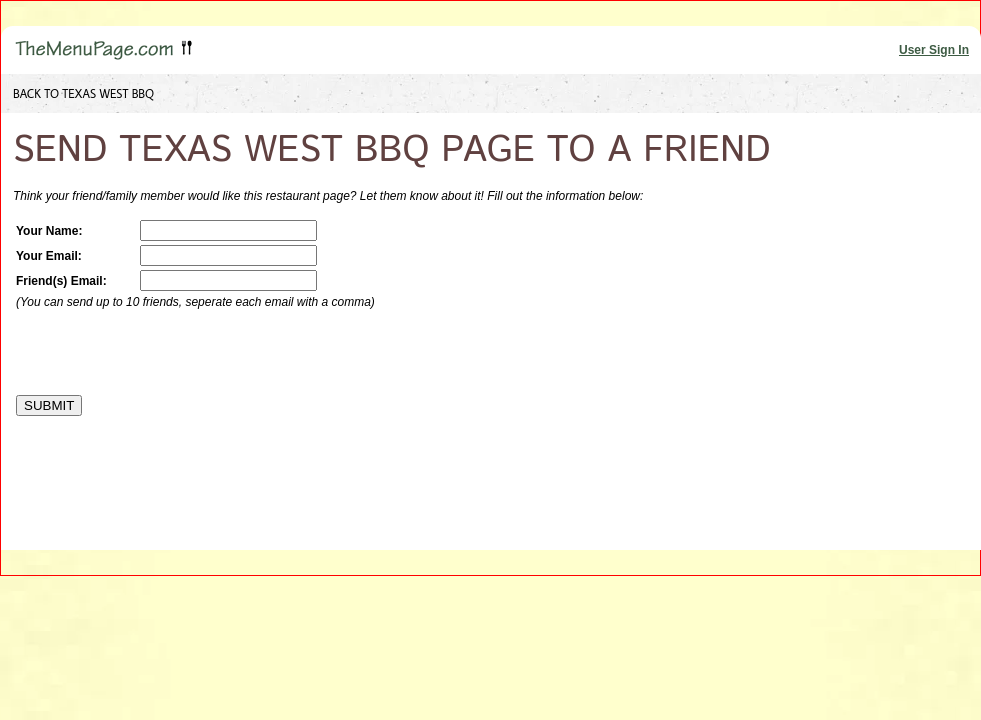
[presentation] (168, 352)
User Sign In (934, 50)
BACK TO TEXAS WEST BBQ (83, 93)
